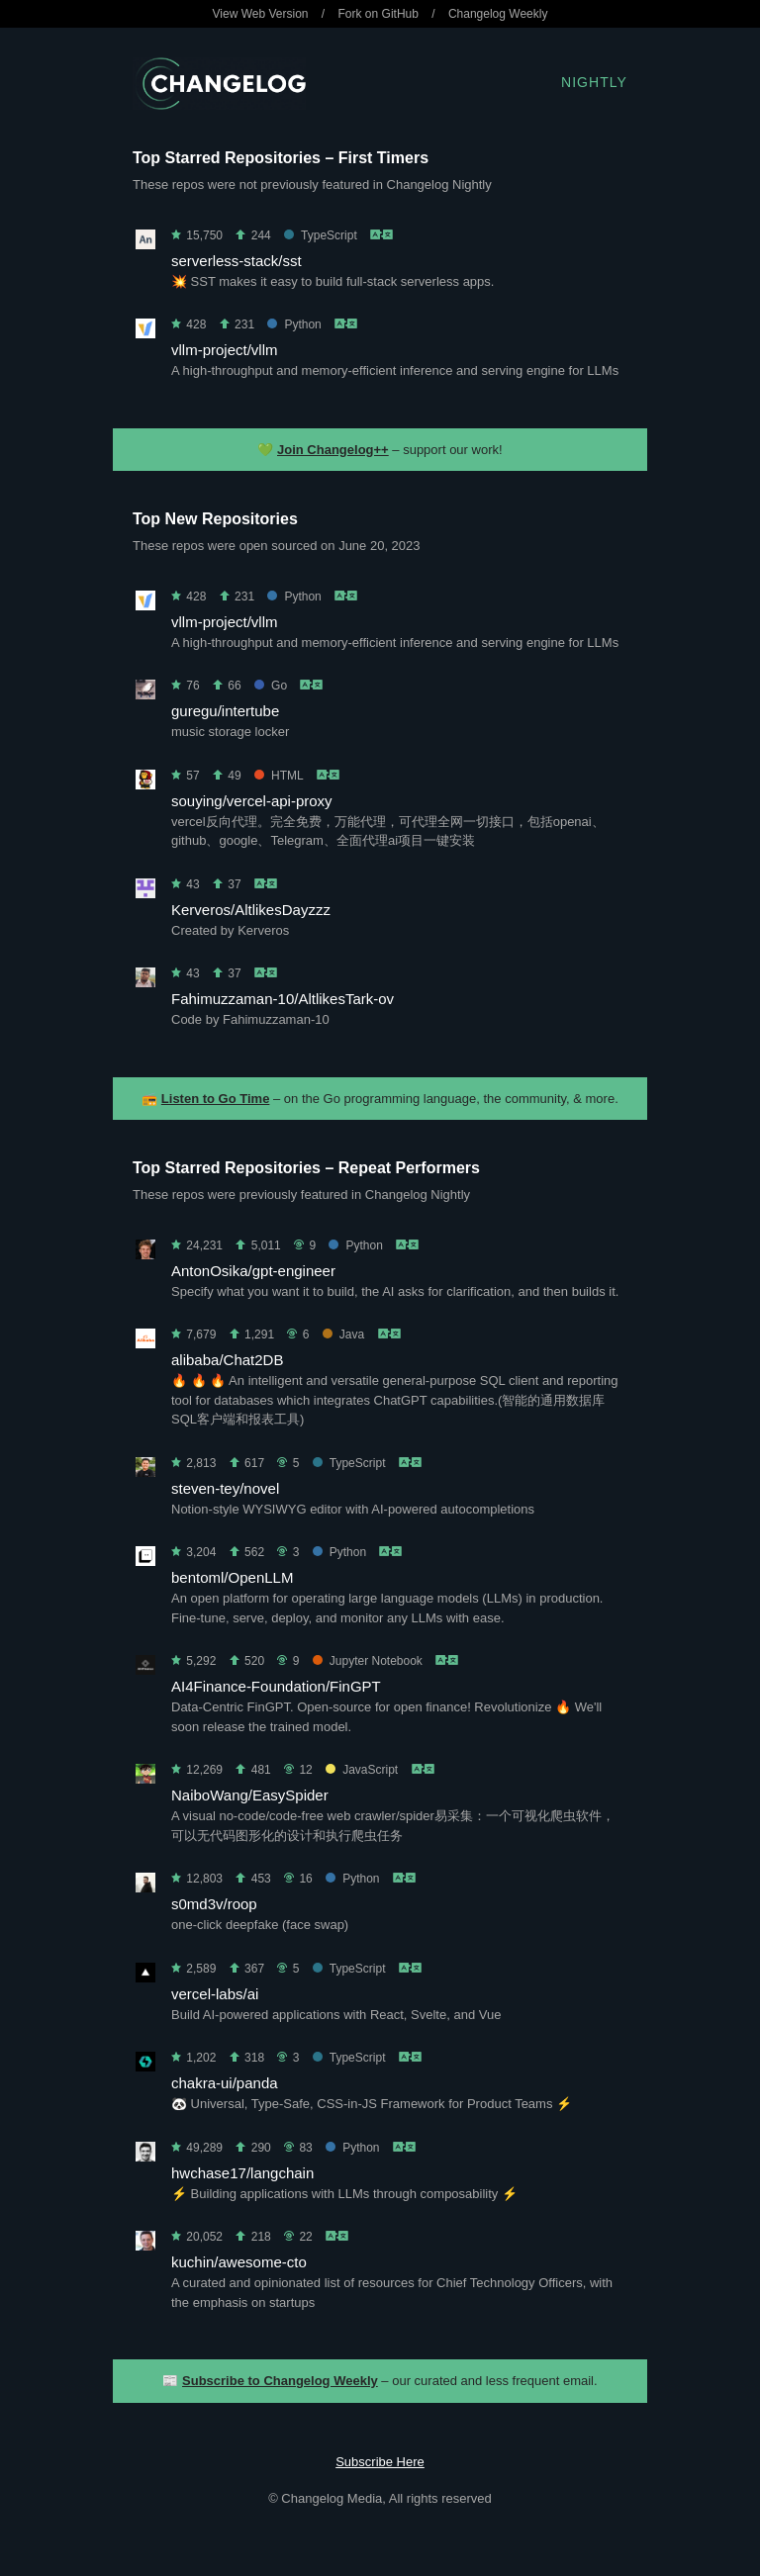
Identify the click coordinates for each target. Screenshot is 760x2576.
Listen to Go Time (215, 1098)
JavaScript (362, 1770)
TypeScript (320, 235)
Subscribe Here (380, 2461)
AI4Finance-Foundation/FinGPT (276, 1686)
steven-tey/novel (225, 1488)
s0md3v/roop (214, 1903)
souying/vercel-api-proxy (251, 800)
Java (343, 1334)
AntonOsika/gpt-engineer (253, 1270)
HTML (278, 775)
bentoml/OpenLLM (232, 1577)
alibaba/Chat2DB (227, 1359)
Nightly (594, 82)
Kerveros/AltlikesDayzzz (251, 909)
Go (270, 685)
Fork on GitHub (378, 14)
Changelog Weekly (498, 14)
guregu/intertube (225, 710)
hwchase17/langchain (242, 2172)
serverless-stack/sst (236, 260)
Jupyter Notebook (368, 1661)
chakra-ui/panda (224, 2082)
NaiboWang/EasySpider (250, 1795)
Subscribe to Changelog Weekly (280, 2380)
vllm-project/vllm (224, 349)
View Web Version (261, 14)
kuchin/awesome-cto (239, 2262)
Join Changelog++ (333, 449)
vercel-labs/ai (214, 1993)
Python (294, 324)
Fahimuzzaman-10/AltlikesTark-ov (282, 998)
